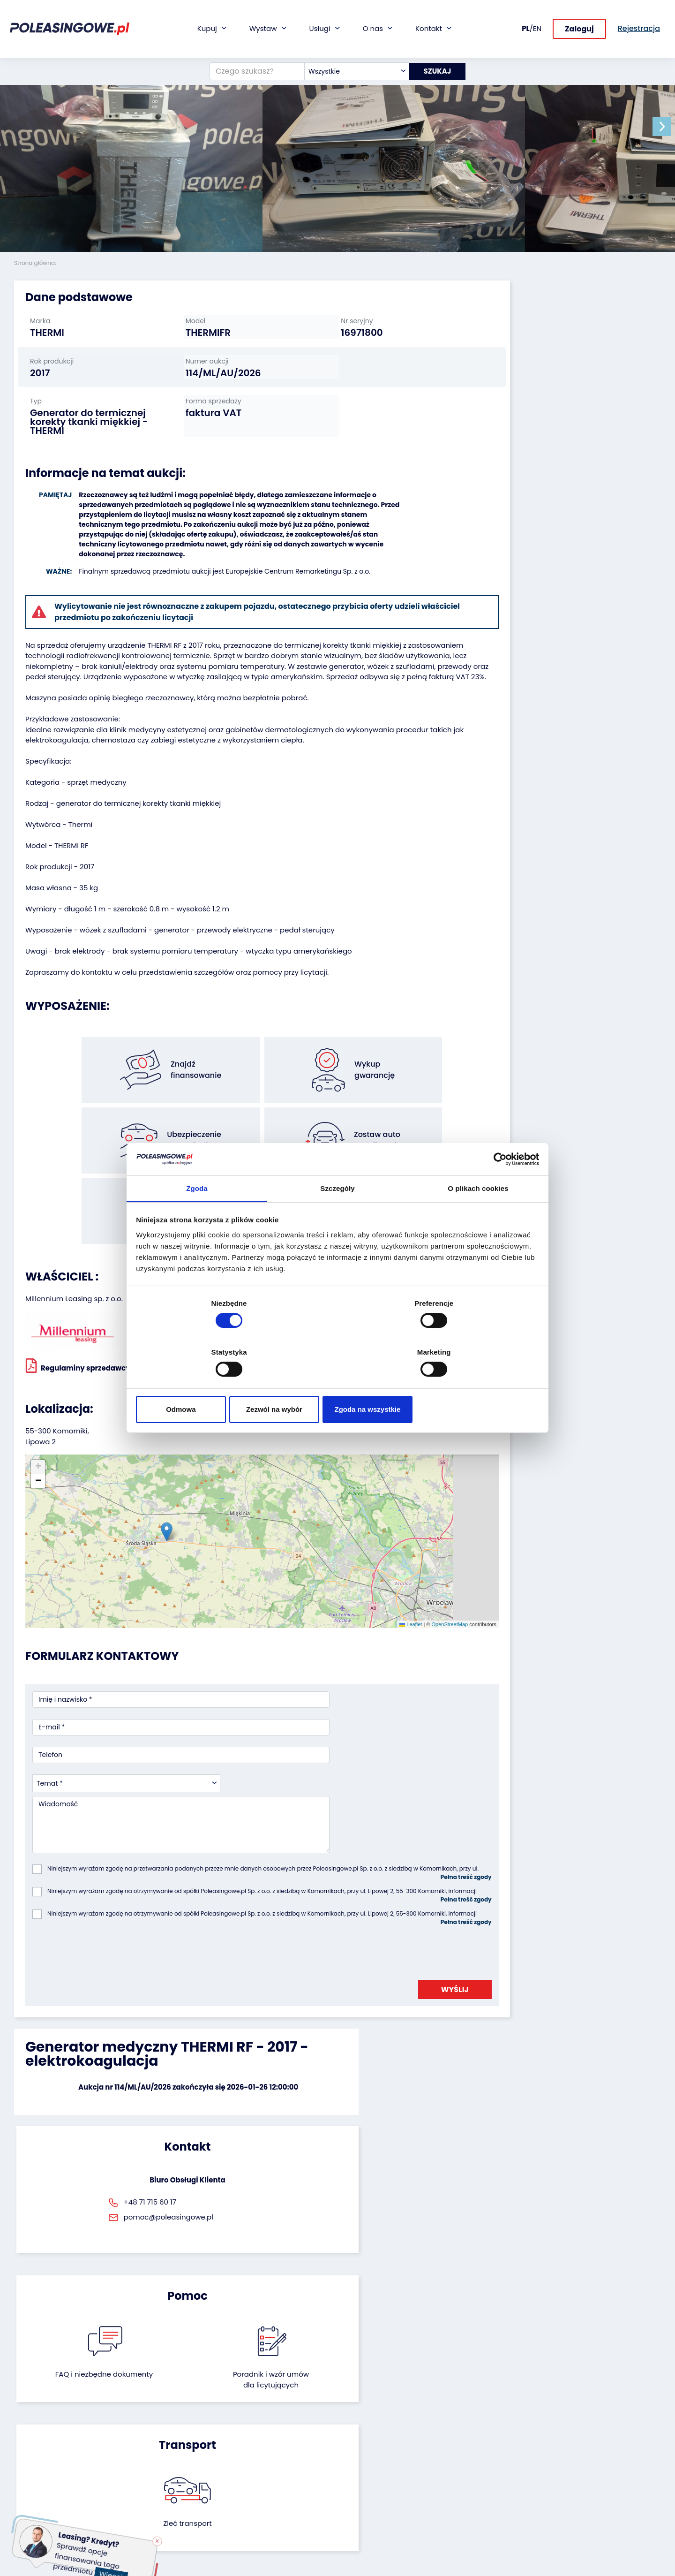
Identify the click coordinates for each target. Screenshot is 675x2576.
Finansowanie (256, 2414)
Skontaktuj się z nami (379, 2486)
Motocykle (30, 2503)
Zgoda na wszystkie (472, 1385)
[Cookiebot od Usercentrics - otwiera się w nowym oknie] (497, 1184)
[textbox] (352, 68)
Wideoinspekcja (260, 2452)
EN (537, 37)
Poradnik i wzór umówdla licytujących (387, 1950)
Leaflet (341, 1503)
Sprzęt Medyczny (41, 2478)
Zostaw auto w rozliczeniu (165, 2427)
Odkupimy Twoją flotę (159, 2414)
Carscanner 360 (260, 2487)
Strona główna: (36, 263)
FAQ (351, 2512)
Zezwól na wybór (337, 1385)
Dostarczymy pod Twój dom (271, 2470)
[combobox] (352, 68)
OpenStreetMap (380, 1503)
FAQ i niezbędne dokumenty (288, 1950)
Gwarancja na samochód (276, 2427)
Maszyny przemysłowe (50, 2452)
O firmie (357, 2414)
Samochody (34, 2414)
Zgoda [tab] (197, 1215)
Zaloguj (579, 37)
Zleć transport (557, 1945)
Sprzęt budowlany (43, 2490)
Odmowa (203, 1385)
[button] (665, 126)
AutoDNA (248, 2499)
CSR (351, 2440)
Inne (21, 2516)
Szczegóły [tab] (337, 1215)
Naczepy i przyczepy (47, 2427)
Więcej (116, 2569)
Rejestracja (363, 2499)
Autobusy (29, 2440)
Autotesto (250, 2512)
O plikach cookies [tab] (478, 1215)
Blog (352, 2427)
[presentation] (103, 1768)
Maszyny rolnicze (41, 2465)
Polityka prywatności (378, 2537)
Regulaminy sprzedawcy (77, 1318)
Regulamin (362, 2524)
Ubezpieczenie (257, 2440)
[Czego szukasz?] (252, 68)
